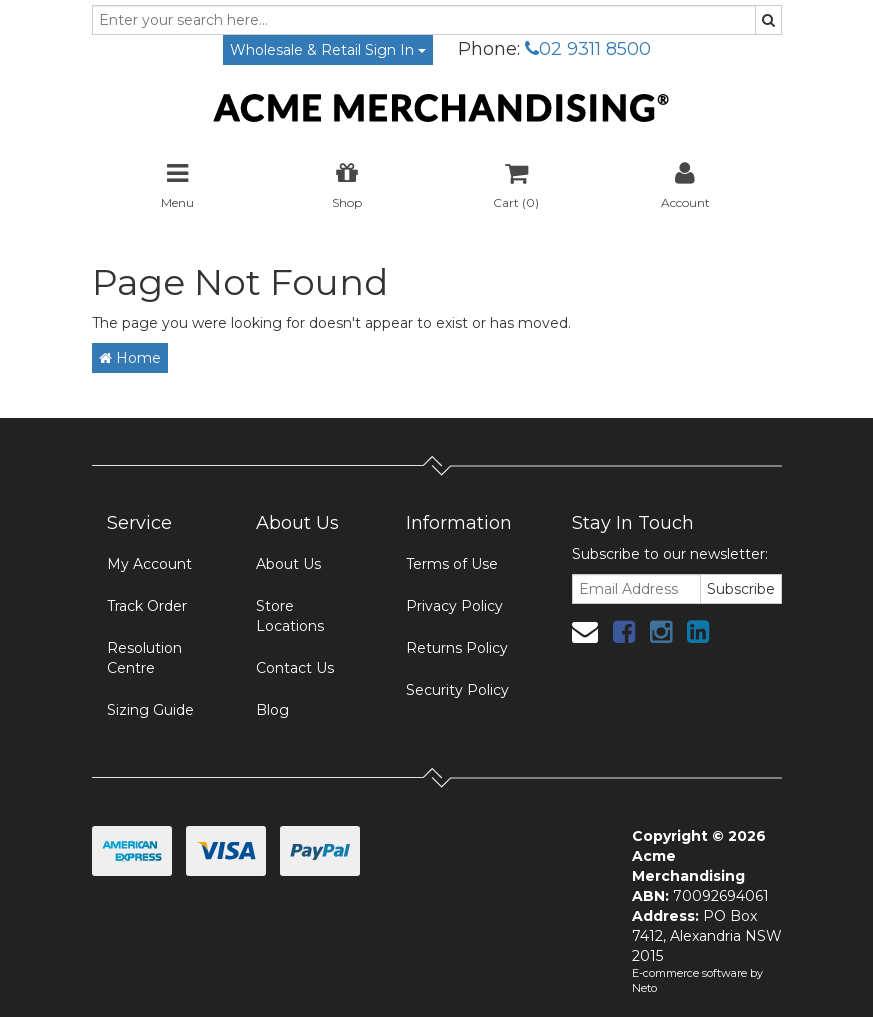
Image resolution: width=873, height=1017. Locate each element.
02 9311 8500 (588, 49)
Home (130, 358)
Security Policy (457, 690)
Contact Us (295, 668)
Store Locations (290, 616)
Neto (644, 988)
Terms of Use (452, 564)
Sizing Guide (150, 710)
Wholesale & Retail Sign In (328, 50)
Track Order (147, 606)
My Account (149, 564)
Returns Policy (457, 648)
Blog (272, 710)
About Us (288, 564)
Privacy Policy (454, 606)
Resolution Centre (144, 658)
